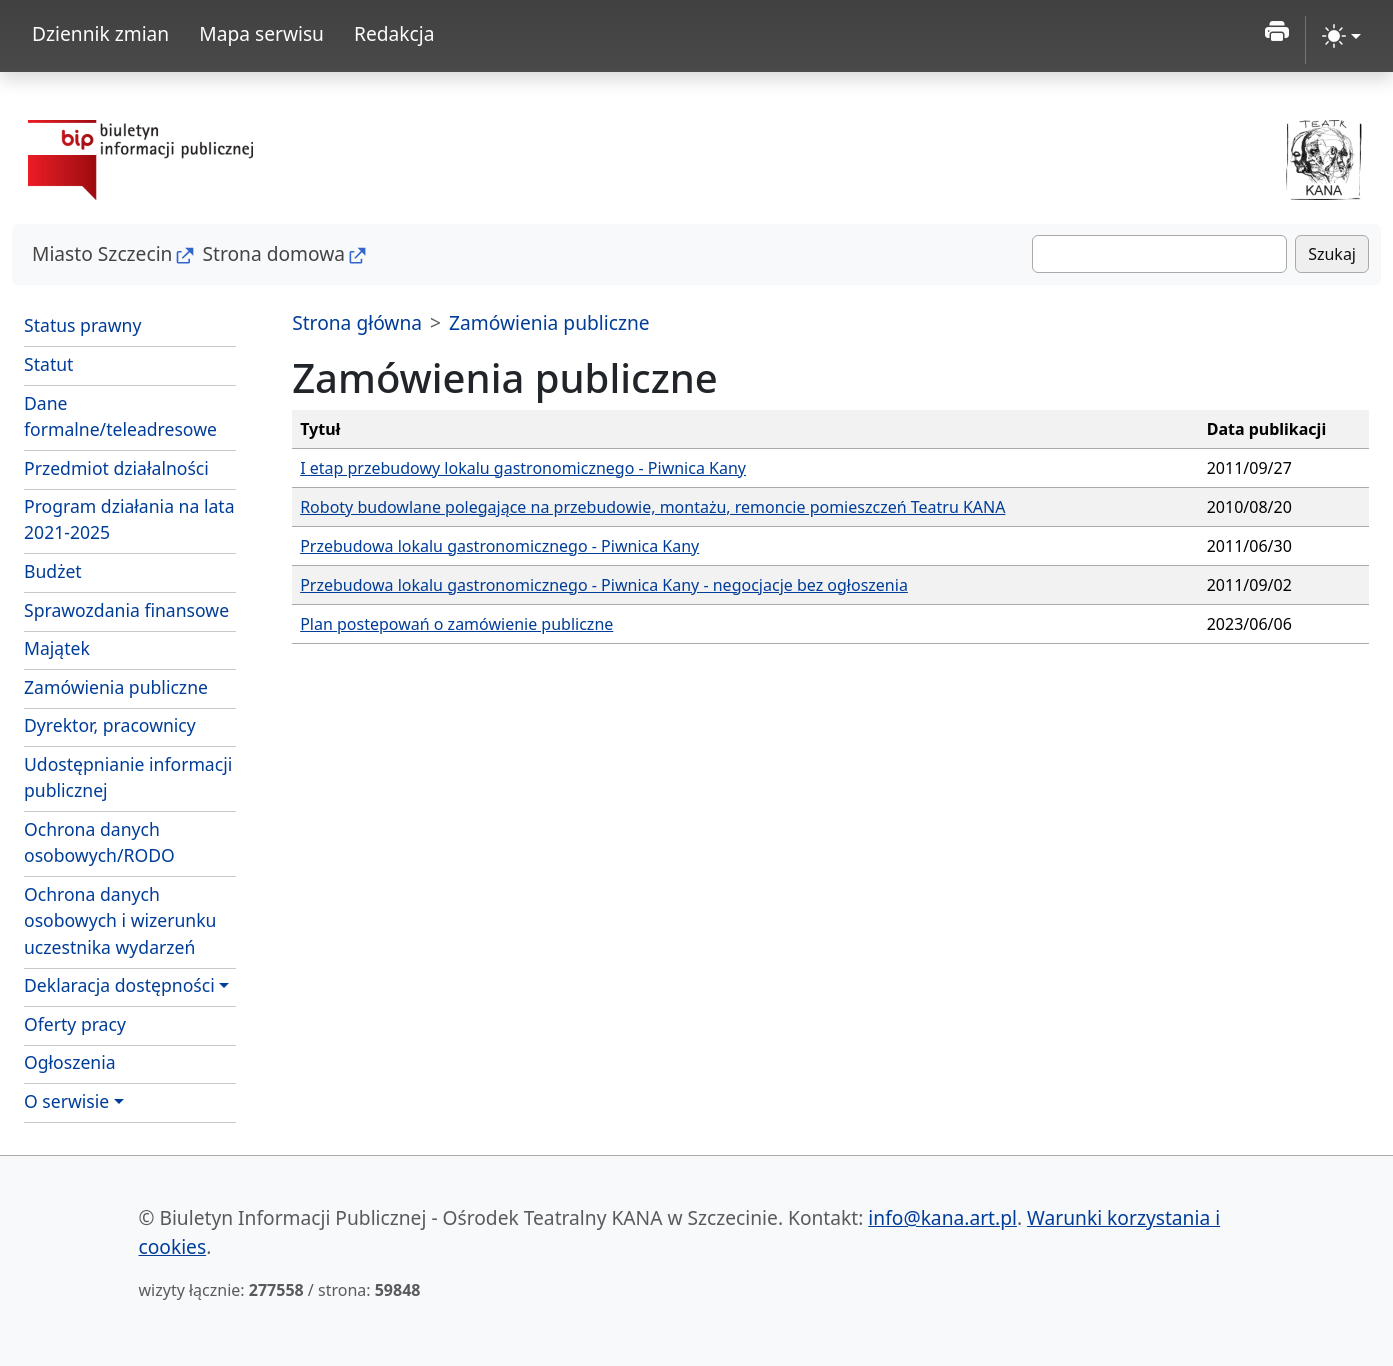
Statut (48, 364)
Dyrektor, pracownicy (110, 725)
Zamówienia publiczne (116, 687)
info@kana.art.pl (942, 1217)
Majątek (57, 648)
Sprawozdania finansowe (126, 610)
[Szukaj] (1159, 254)
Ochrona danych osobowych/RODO (99, 842)
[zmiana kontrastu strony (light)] (1341, 36)
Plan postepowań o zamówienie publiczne (456, 624)
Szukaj (1332, 254)
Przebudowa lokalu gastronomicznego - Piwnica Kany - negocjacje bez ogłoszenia (604, 585)
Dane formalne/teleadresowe (120, 416)
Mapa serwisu (261, 33)
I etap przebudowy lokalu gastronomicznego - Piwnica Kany (523, 468)
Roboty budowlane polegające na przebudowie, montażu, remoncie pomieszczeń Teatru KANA (652, 507)
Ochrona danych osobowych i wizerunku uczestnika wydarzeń (120, 920)
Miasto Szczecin (102, 253)
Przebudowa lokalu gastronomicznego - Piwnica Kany (499, 546)
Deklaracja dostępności (119, 985)
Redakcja (394, 33)
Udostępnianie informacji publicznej (128, 777)
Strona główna (357, 322)
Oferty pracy (75, 1024)
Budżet (53, 571)
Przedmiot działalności (116, 468)
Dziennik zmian (100, 33)
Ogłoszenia (70, 1062)
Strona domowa (273, 253)
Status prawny (82, 325)
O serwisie (66, 1101)
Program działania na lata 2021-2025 (129, 519)
